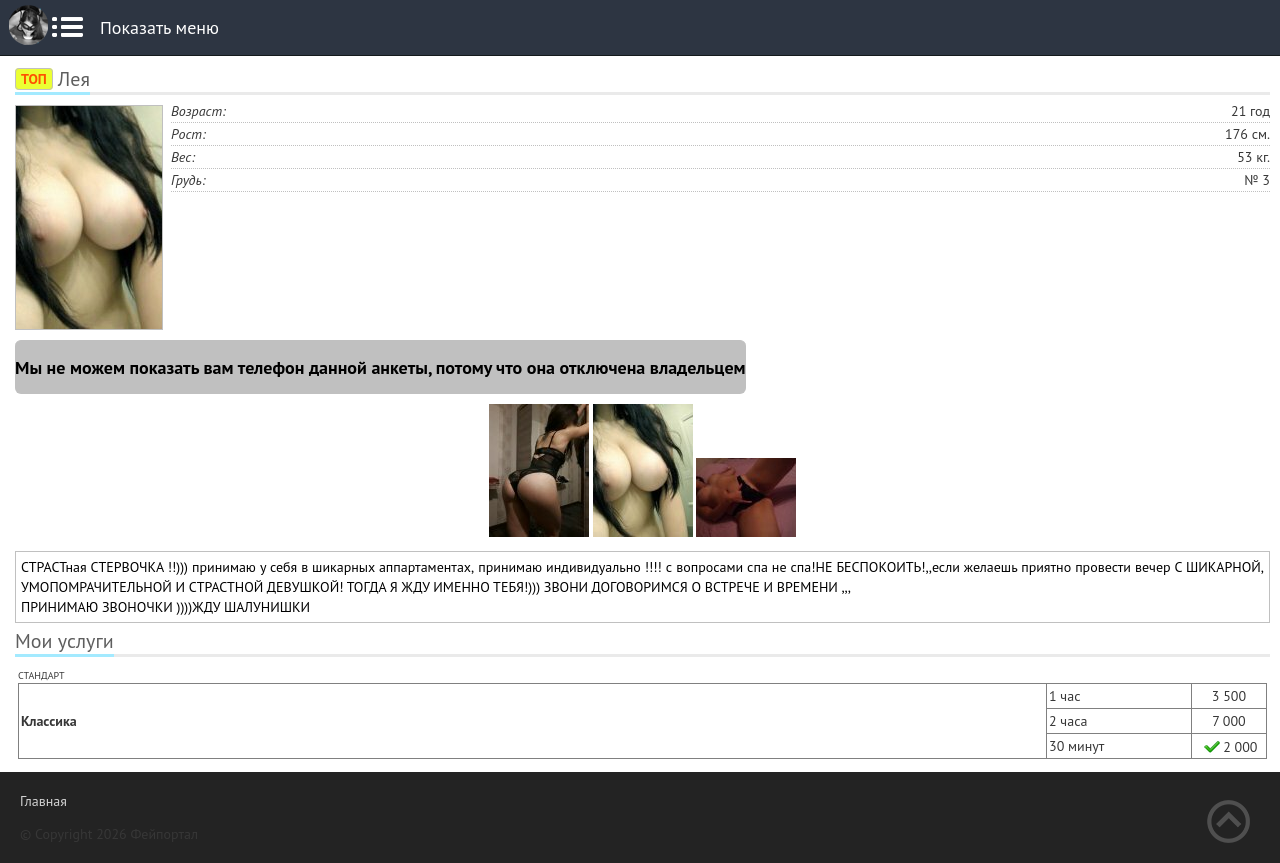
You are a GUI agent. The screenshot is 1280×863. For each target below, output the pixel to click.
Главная (43, 801)
